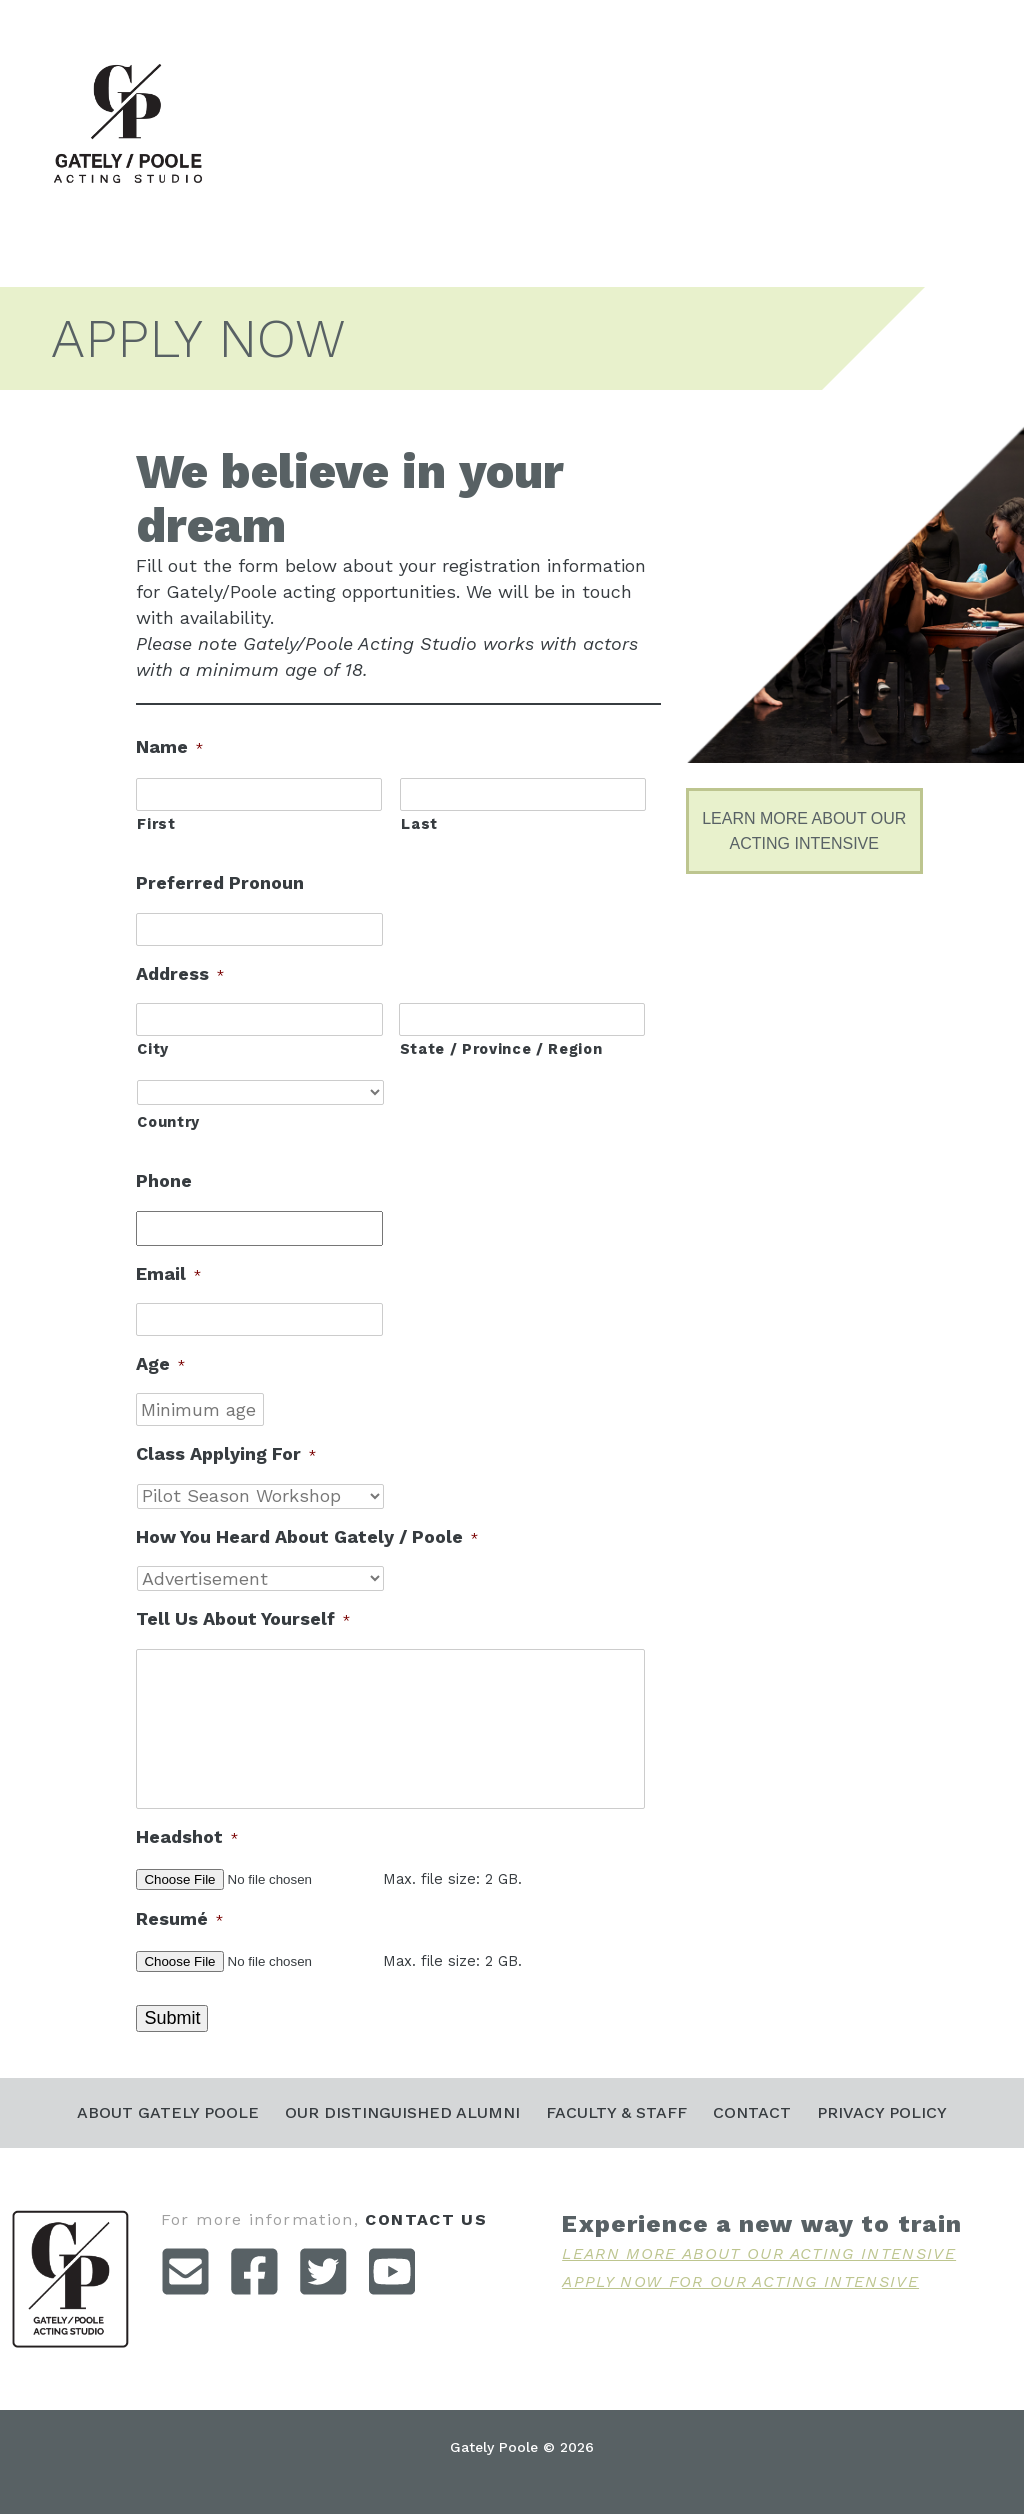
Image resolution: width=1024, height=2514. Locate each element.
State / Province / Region (501, 1049)
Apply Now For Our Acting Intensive (740, 2281)
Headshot (187, 1836)
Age (160, 1363)
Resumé (179, 1918)
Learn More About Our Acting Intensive (759, 2253)
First (156, 824)
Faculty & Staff (616, 2112)
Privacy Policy (882, 2112)
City (153, 1049)
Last (419, 824)
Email (168, 1273)
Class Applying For (226, 1453)
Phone (164, 1180)
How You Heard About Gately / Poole (307, 1536)
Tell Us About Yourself (243, 1618)
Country (168, 1122)
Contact (752, 2112)
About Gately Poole (168, 2112)
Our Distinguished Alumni (402, 2112)
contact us (426, 2219)
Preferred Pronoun (220, 882)
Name (169, 746)
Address (180, 973)
